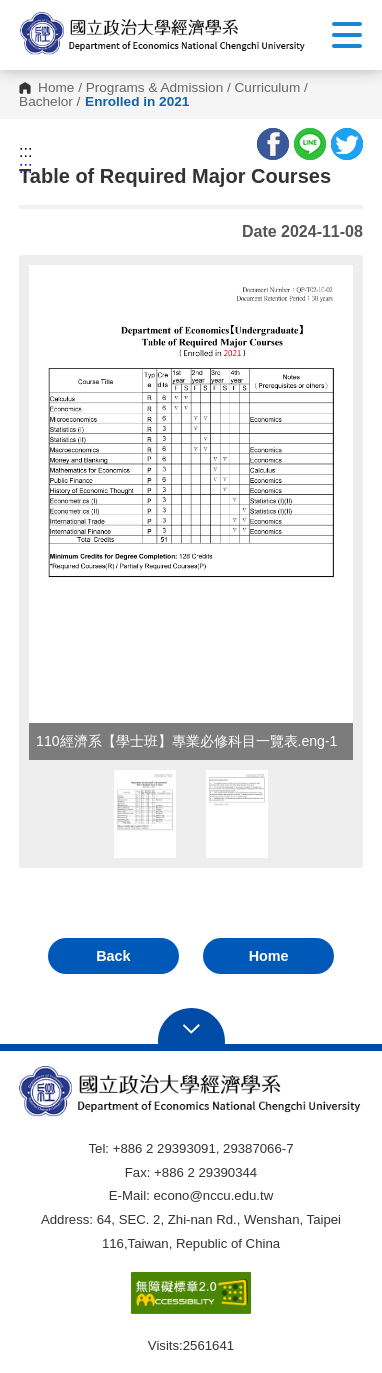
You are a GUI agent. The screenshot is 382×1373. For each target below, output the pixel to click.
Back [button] (113, 956)
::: (25, 152)
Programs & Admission (155, 88)
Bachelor (46, 102)
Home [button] (269, 956)
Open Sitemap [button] (191, 1027)
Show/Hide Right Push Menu (347, 35)
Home (56, 88)
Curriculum (268, 88)
